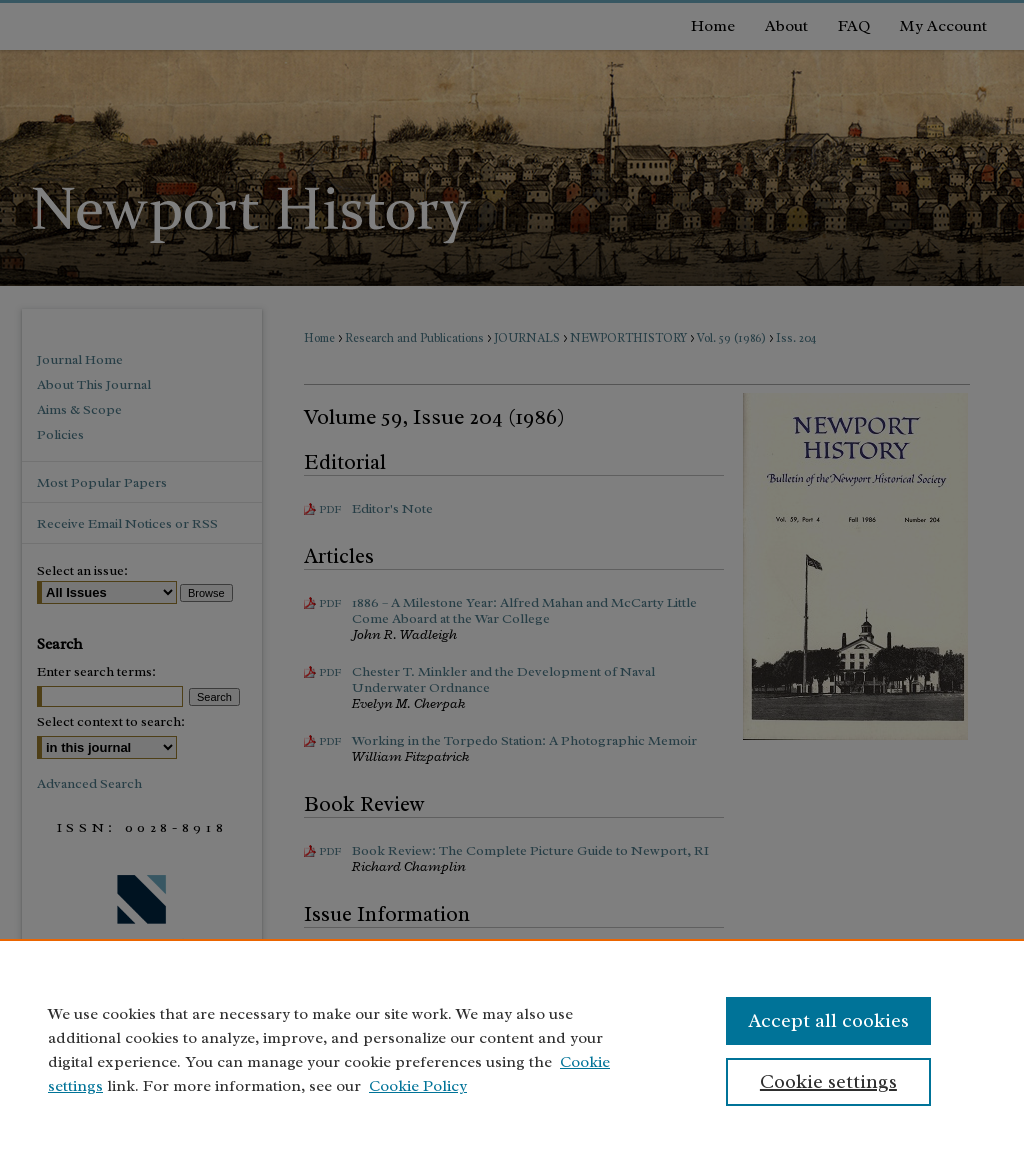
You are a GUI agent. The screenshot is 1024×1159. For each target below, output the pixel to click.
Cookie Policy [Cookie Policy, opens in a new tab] (418, 1086)
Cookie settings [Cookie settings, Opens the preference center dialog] (828, 1081)
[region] (512, 1049)
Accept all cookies (828, 1020)
